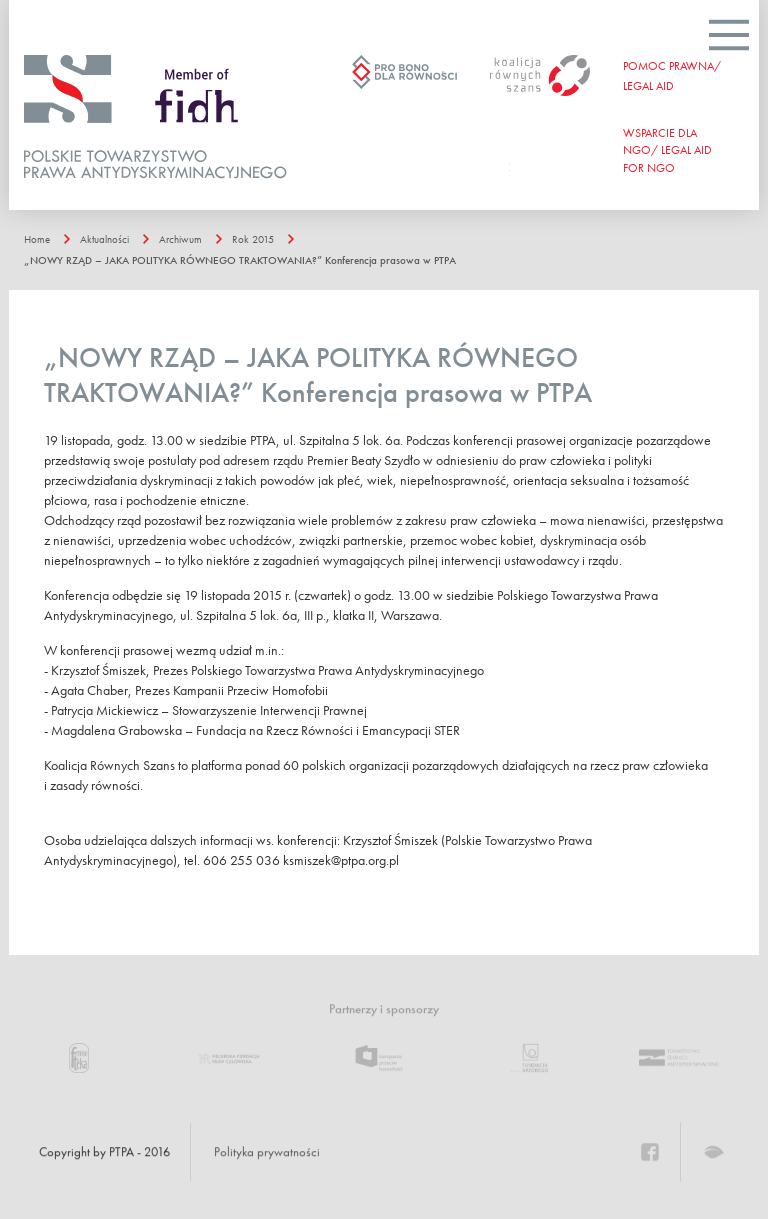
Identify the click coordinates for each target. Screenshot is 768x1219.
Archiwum (180, 239)
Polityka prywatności (267, 1152)
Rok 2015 (253, 239)
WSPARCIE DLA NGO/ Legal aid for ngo (667, 150)
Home (37, 239)
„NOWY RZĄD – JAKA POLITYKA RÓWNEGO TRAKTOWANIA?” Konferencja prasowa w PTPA (240, 260)
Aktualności (104, 239)
